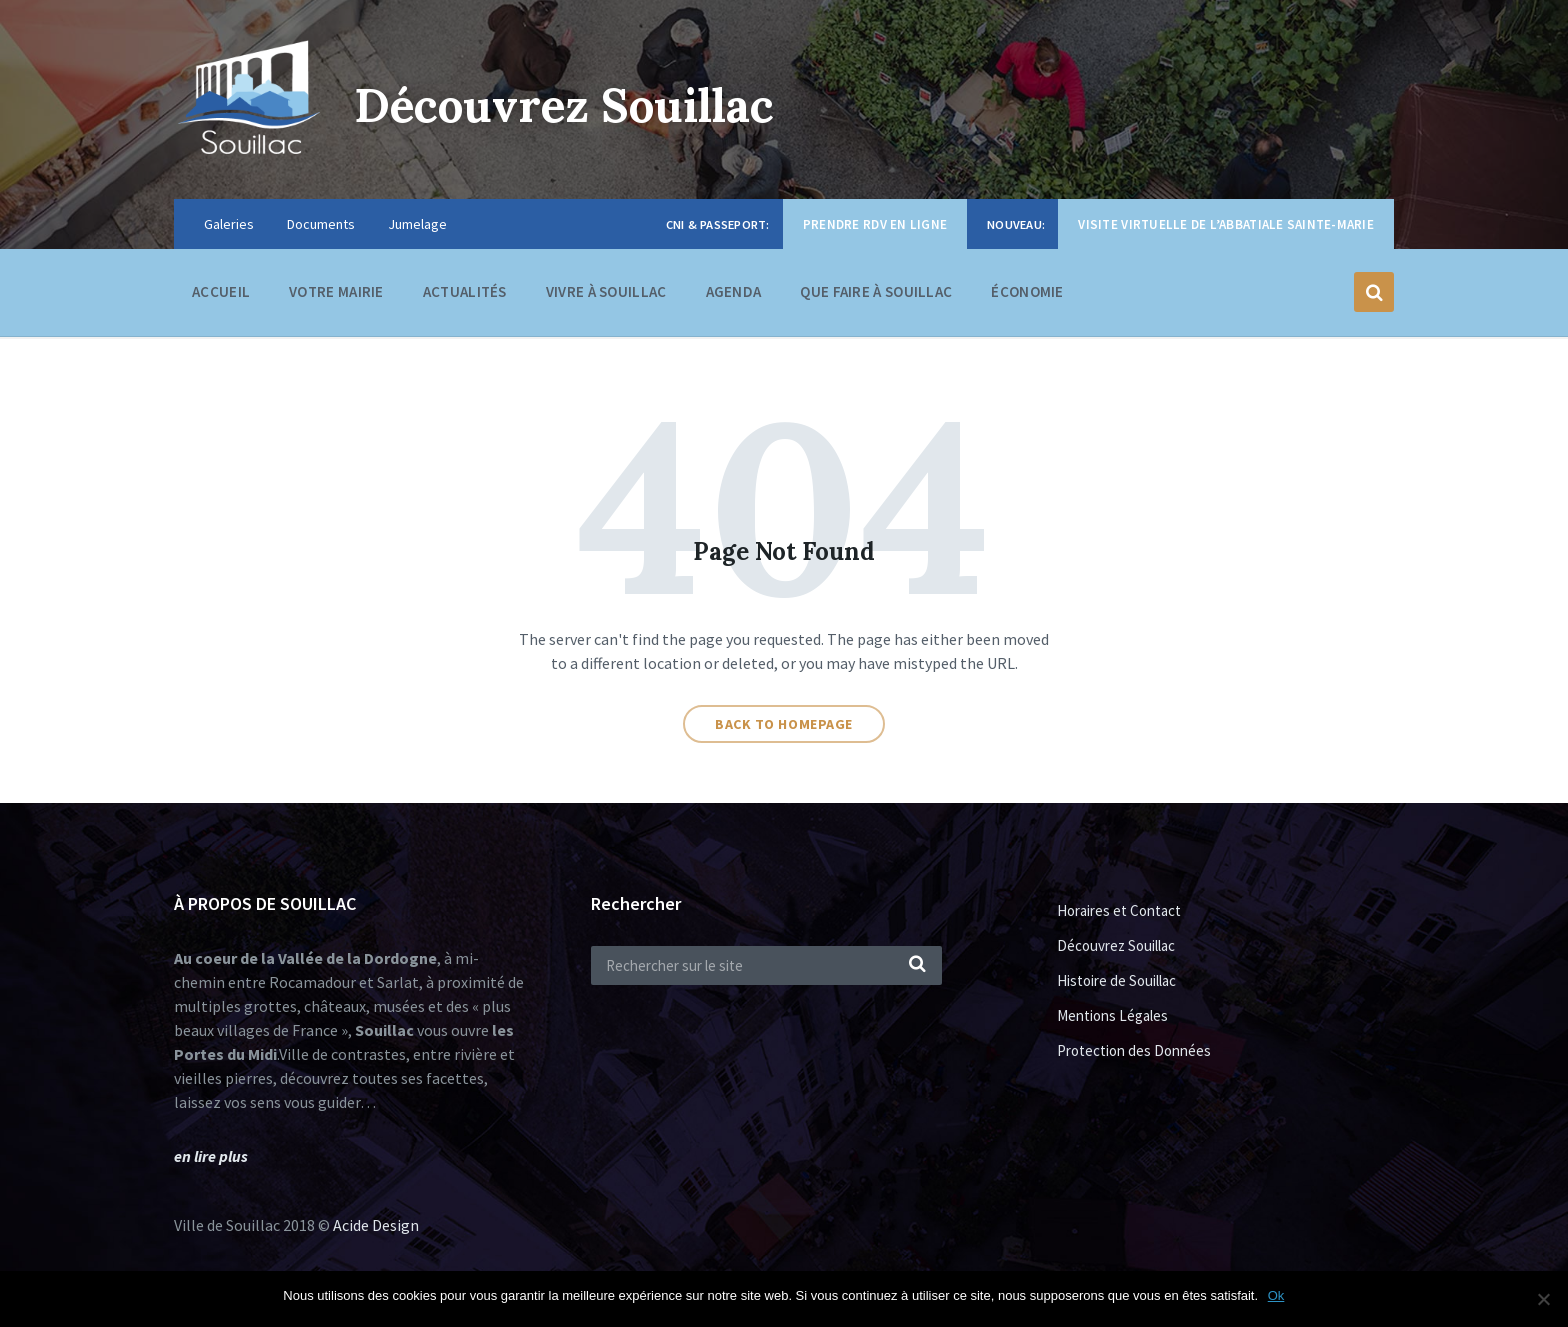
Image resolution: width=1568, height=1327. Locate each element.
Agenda (734, 291)
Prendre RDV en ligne (875, 224)
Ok (1276, 1295)
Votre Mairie (336, 296)
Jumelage (417, 224)
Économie (1027, 296)
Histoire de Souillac (1116, 980)
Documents (321, 224)
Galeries (229, 224)
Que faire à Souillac (876, 296)
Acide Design (376, 1225)
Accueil (221, 291)
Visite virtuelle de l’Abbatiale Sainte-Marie (1226, 224)
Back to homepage (784, 724)
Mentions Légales (1112, 1015)
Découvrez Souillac (575, 104)
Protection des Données (1134, 1050)
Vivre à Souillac (606, 296)
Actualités (465, 291)
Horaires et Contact (1119, 910)
